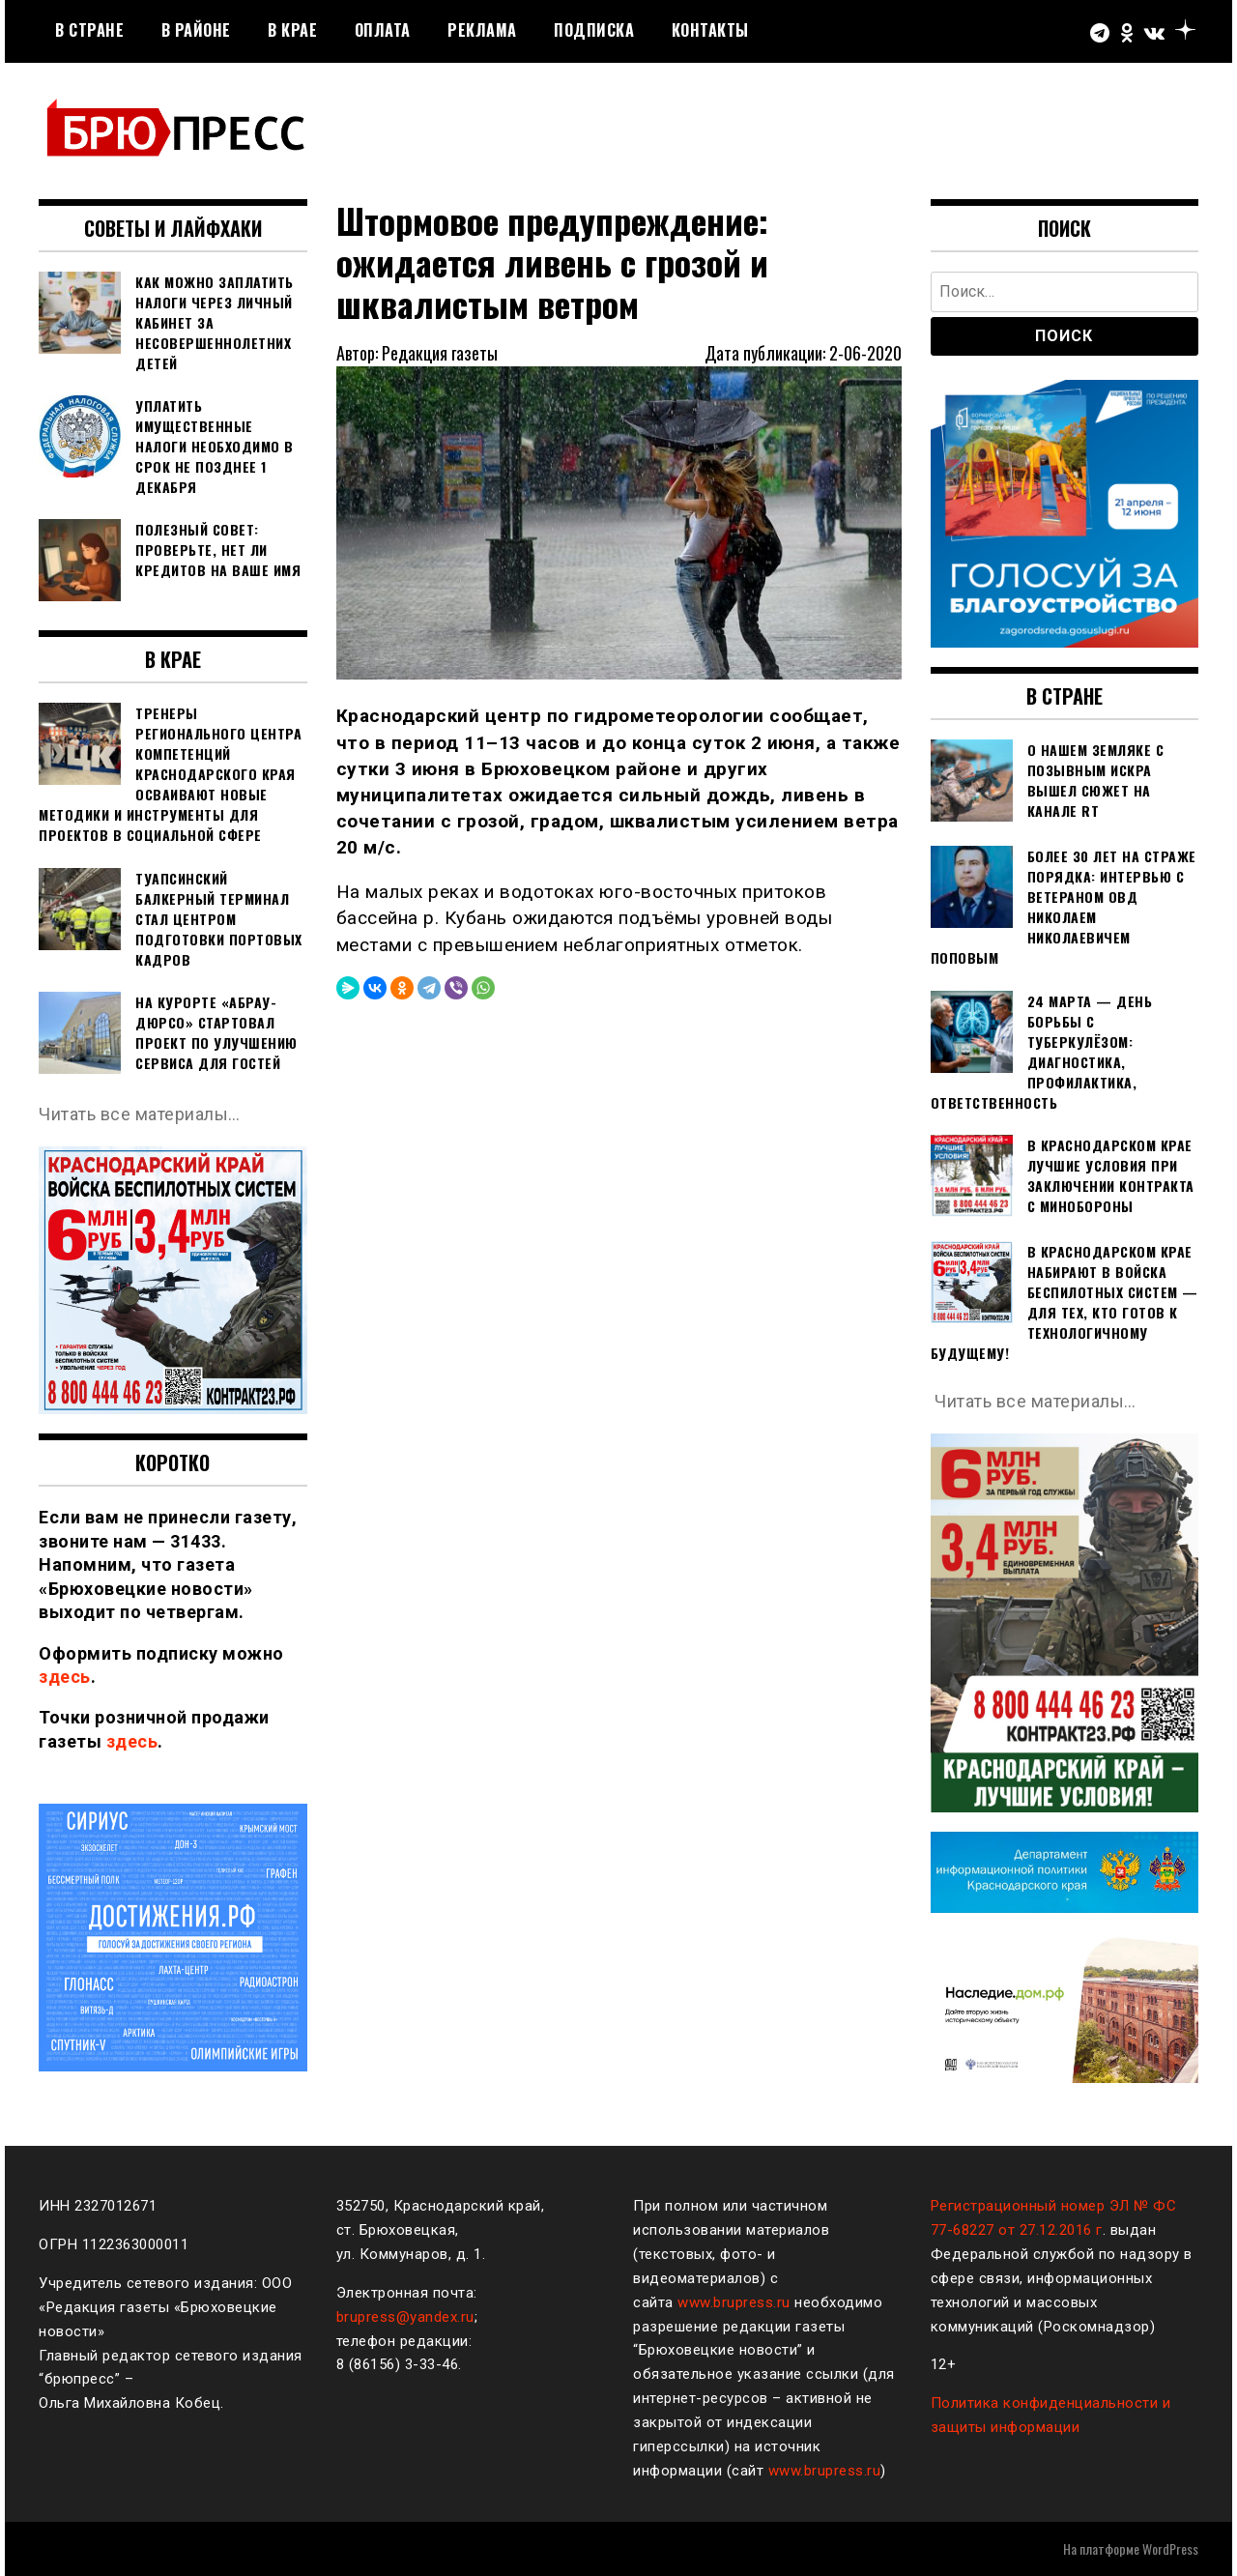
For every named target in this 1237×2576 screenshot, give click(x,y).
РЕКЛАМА (482, 30)
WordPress (1170, 2548)
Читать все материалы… (140, 1114)
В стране (89, 30)
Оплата (383, 30)
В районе (196, 30)
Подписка (594, 30)
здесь (65, 1676)
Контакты (710, 30)
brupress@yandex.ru (405, 2317)
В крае (292, 30)
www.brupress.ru (734, 2302)
